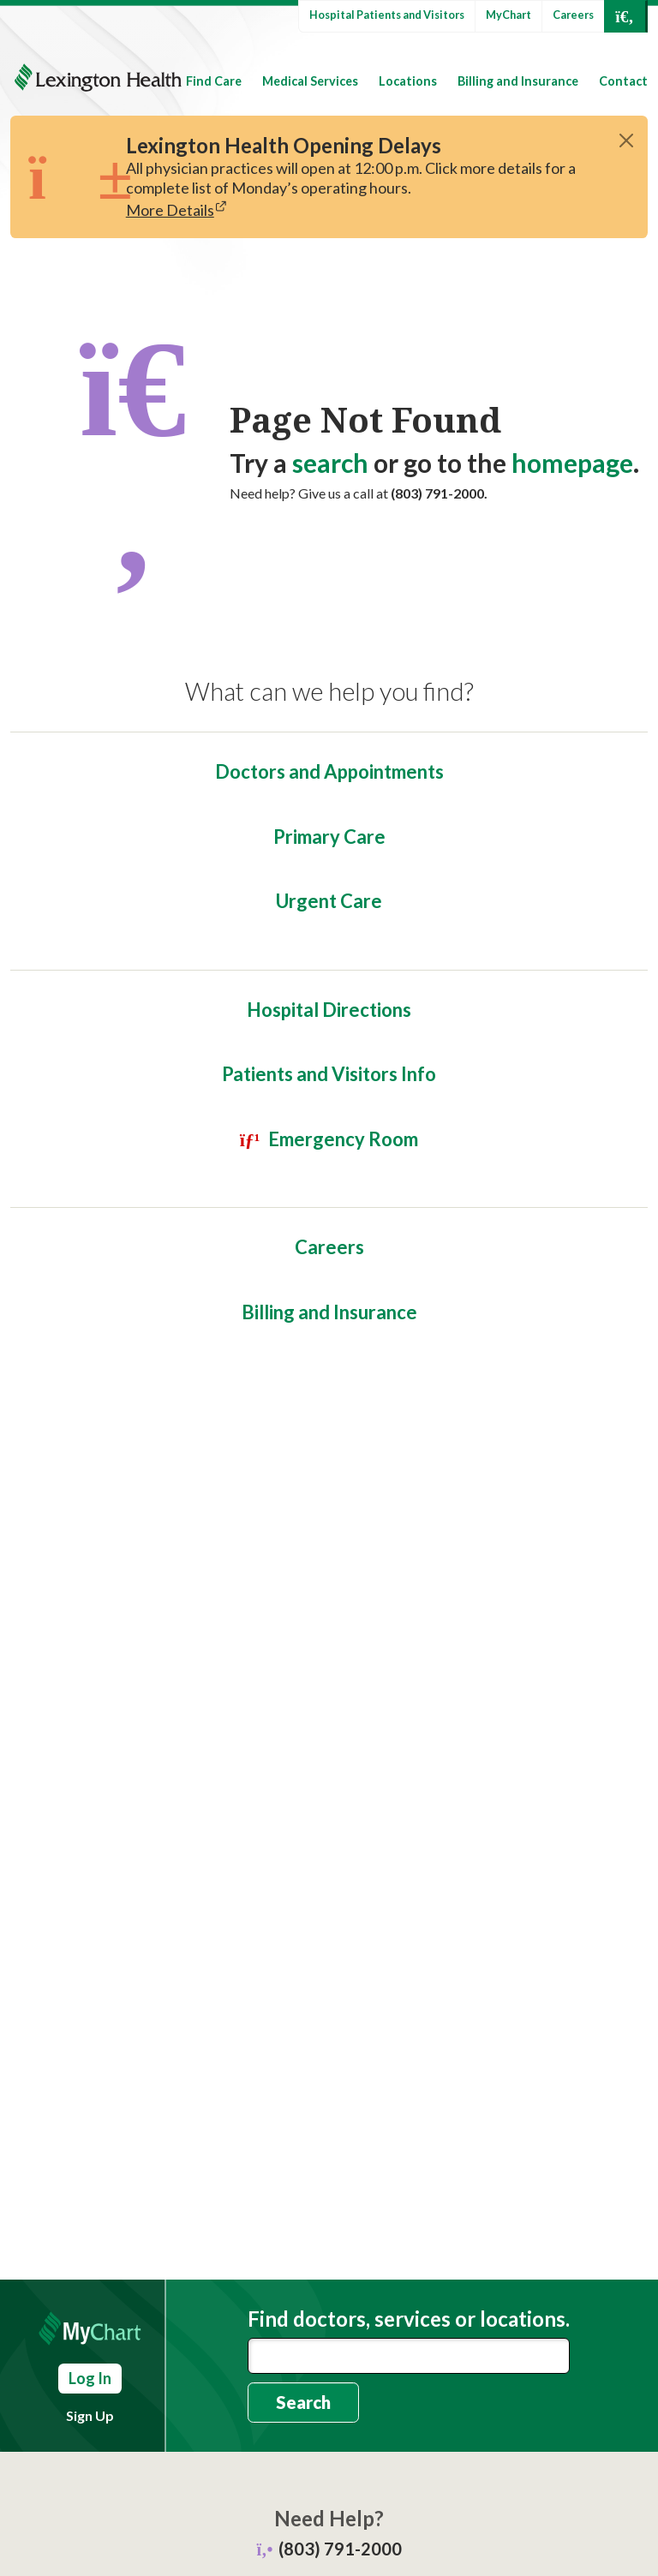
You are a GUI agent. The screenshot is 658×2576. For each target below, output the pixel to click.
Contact (623, 81)
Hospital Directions (329, 1009)
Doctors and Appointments (329, 771)
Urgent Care (329, 900)
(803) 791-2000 (340, 2548)
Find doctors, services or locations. (409, 2319)
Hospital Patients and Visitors (386, 14)
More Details (170, 209)
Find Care (214, 81)
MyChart (508, 14)
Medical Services (310, 81)
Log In (90, 2378)
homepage (572, 462)
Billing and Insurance (518, 81)
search (330, 462)
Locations (408, 81)
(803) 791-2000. (439, 493)
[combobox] (409, 2356)
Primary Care (329, 836)
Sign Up (90, 2415)
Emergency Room (343, 1139)
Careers (573, 14)
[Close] (626, 140)
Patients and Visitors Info (329, 1073)
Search (303, 2402)
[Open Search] (624, 16)
